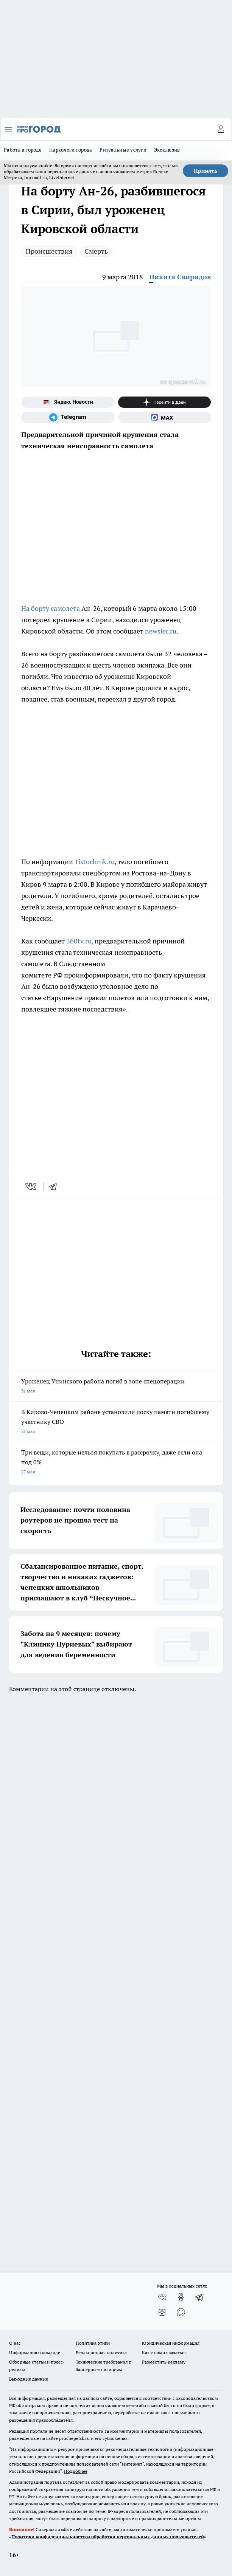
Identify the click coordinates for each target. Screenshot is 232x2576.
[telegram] (55, 1186)
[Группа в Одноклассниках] (180, 2297)
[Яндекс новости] (67, 402)
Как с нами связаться (164, 2352)
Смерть (96, 251)
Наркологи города (70, 149)
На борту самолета (50, 608)
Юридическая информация (170, 2343)
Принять (205, 170)
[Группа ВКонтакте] (162, 2297)
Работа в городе (23, 149)
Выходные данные (28, 2379)
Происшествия (49, 251)
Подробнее (75, 2471)
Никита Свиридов (180, 277)
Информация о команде (34, 2352)
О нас (15, 2343)
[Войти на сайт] (220, 129)
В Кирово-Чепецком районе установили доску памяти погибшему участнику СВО (116, 1422)
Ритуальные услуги (123, 149)
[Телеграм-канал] (67, 417)
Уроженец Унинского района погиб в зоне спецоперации (116, 1386)
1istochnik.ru (95, 861)
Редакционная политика (101, 2352)
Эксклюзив (167, 149)
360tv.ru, (79, 941)
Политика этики (93, 2343)
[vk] (31, 1186)
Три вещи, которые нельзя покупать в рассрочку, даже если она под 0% (116, 1462)
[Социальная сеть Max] (164, 417)
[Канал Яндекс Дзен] (164, 402)
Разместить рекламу (163, 2362)
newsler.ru (160, 631)
